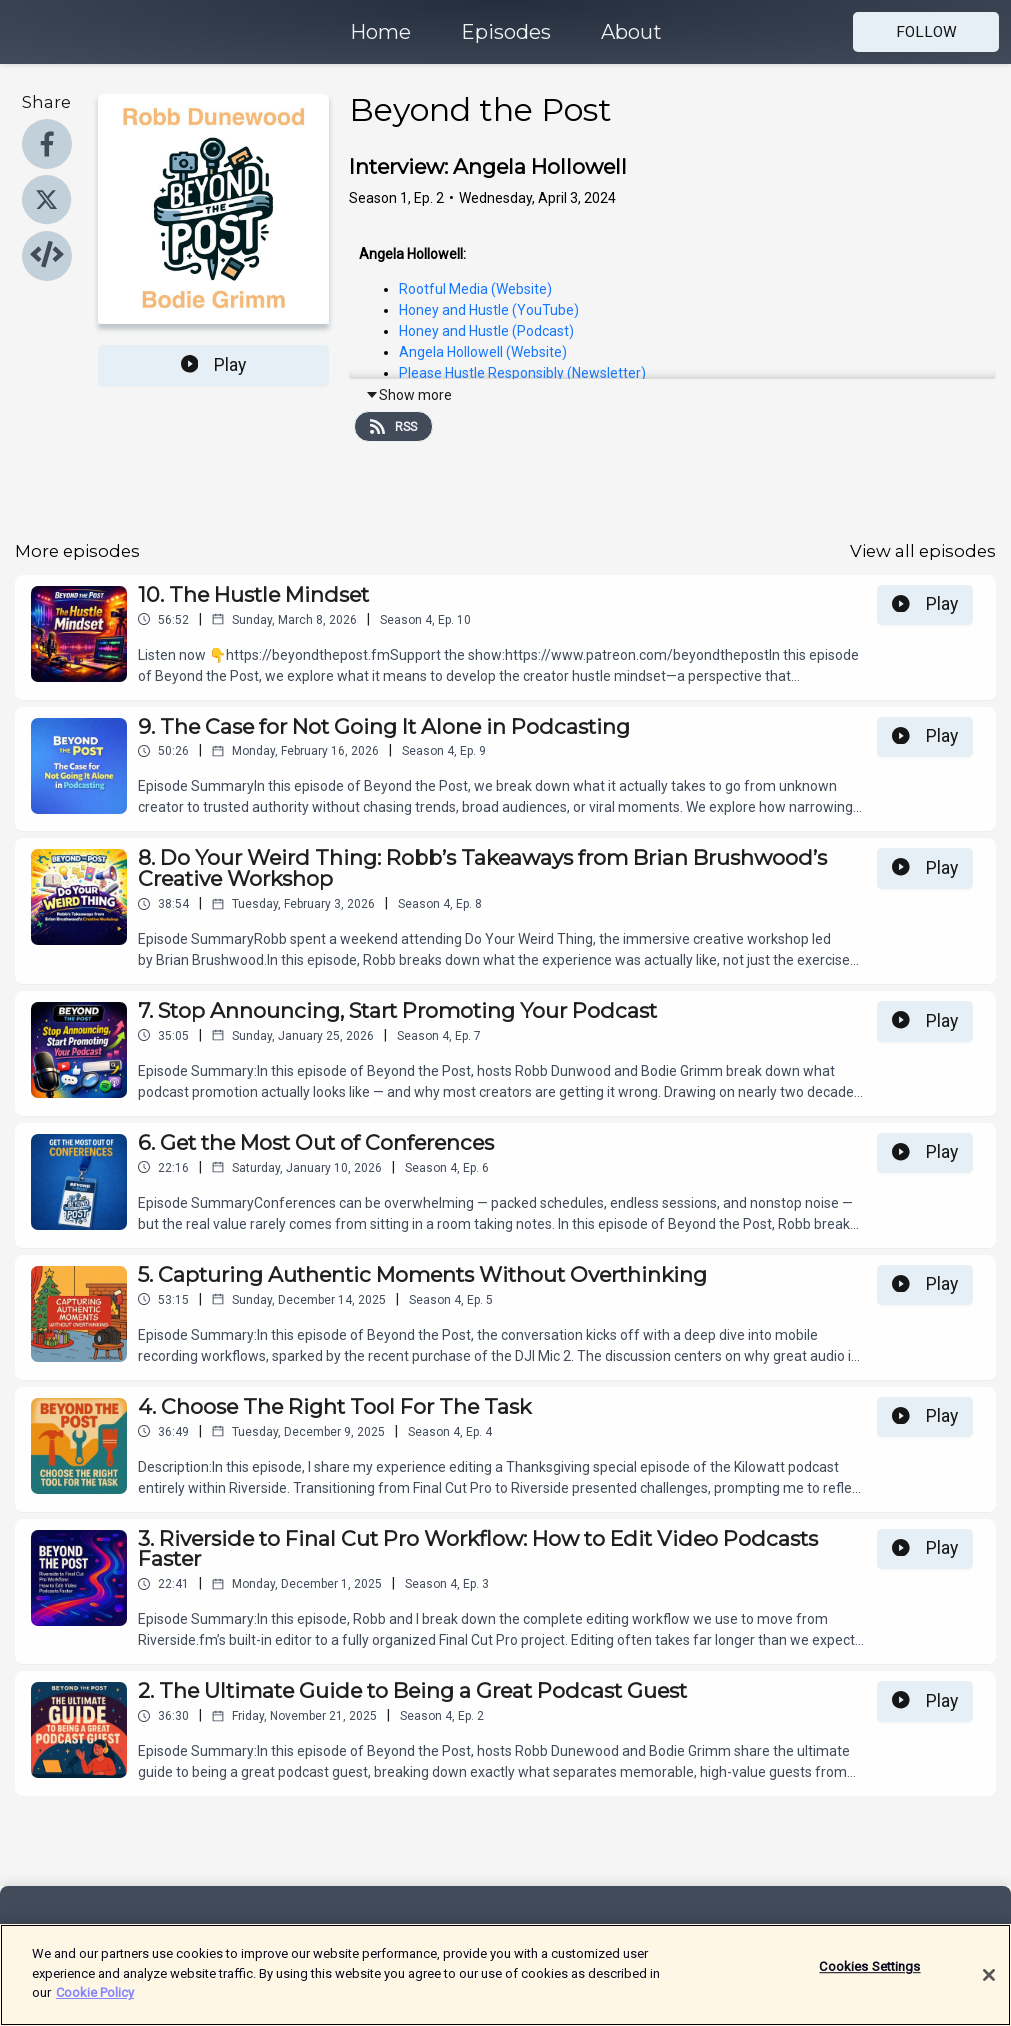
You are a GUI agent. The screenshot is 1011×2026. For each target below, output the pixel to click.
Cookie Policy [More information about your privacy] (95, 2007)
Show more (408, 395)
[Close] (989, 1989)
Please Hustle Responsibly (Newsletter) (522, 373)
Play (214, 365)
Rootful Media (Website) (475, 289)
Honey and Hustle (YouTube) (489, 310)
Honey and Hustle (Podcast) (486, 331)
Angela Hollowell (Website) (483, 352)
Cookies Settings (869, 1981)
